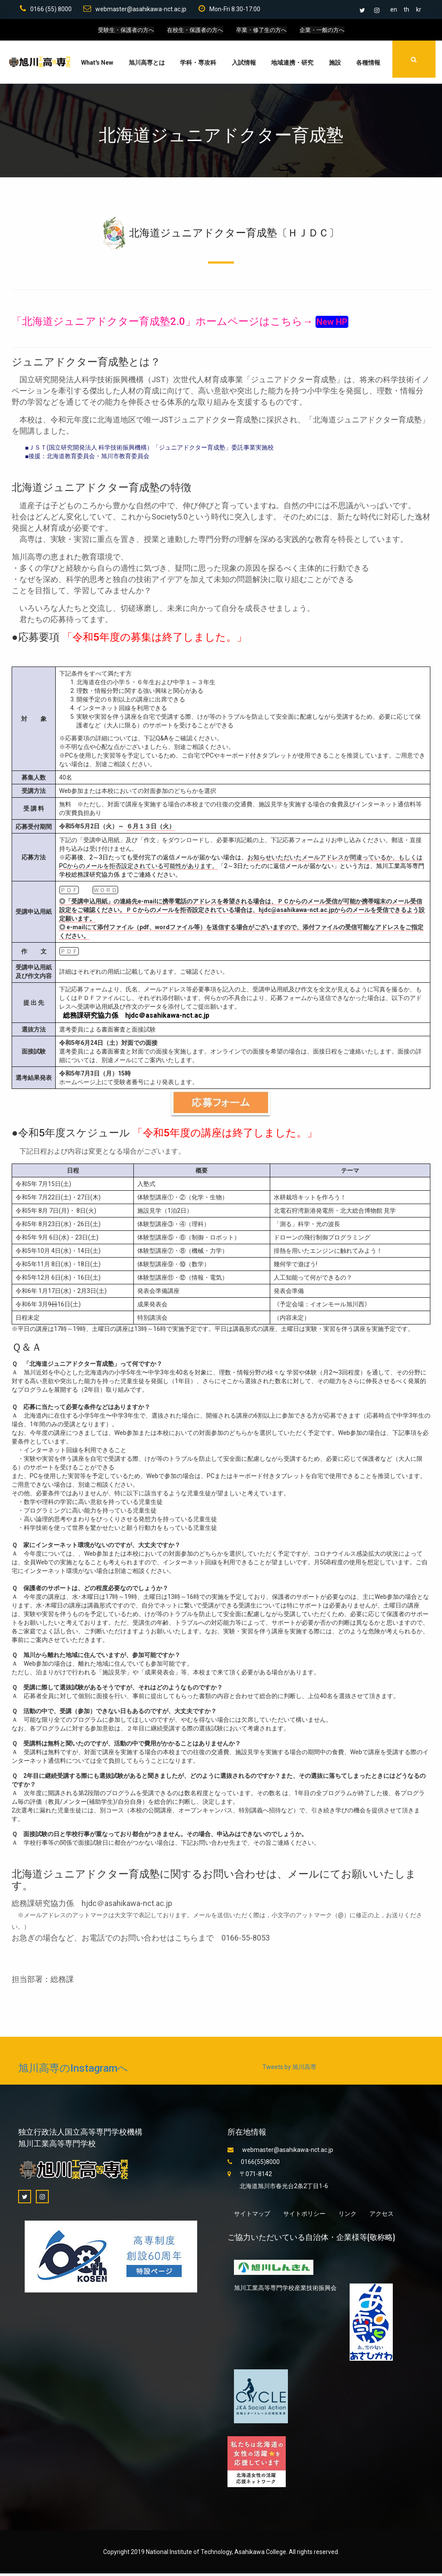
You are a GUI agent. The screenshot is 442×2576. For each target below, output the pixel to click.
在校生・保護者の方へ (193, 32)
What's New (96, 64)
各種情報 (367, 64)
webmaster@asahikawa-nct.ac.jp (134, 10)
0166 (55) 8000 (44, 10)
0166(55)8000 (253, 2164)
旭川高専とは (145, 64)
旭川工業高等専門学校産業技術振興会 (285, 2290)
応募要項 (39, 640)
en (393, 9)
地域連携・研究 (291, 64)
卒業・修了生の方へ (264, 32)
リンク (347, 2216)
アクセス (381, 2216)
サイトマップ (252, 2216)
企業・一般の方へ (328, 32)
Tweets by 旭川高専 (289, 2069)
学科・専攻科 (197, 64)
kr (418, 9)
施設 (334, 64)
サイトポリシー (304, 2216)
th (406, 9)
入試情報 (242, 64)
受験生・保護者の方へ (120, 32)
